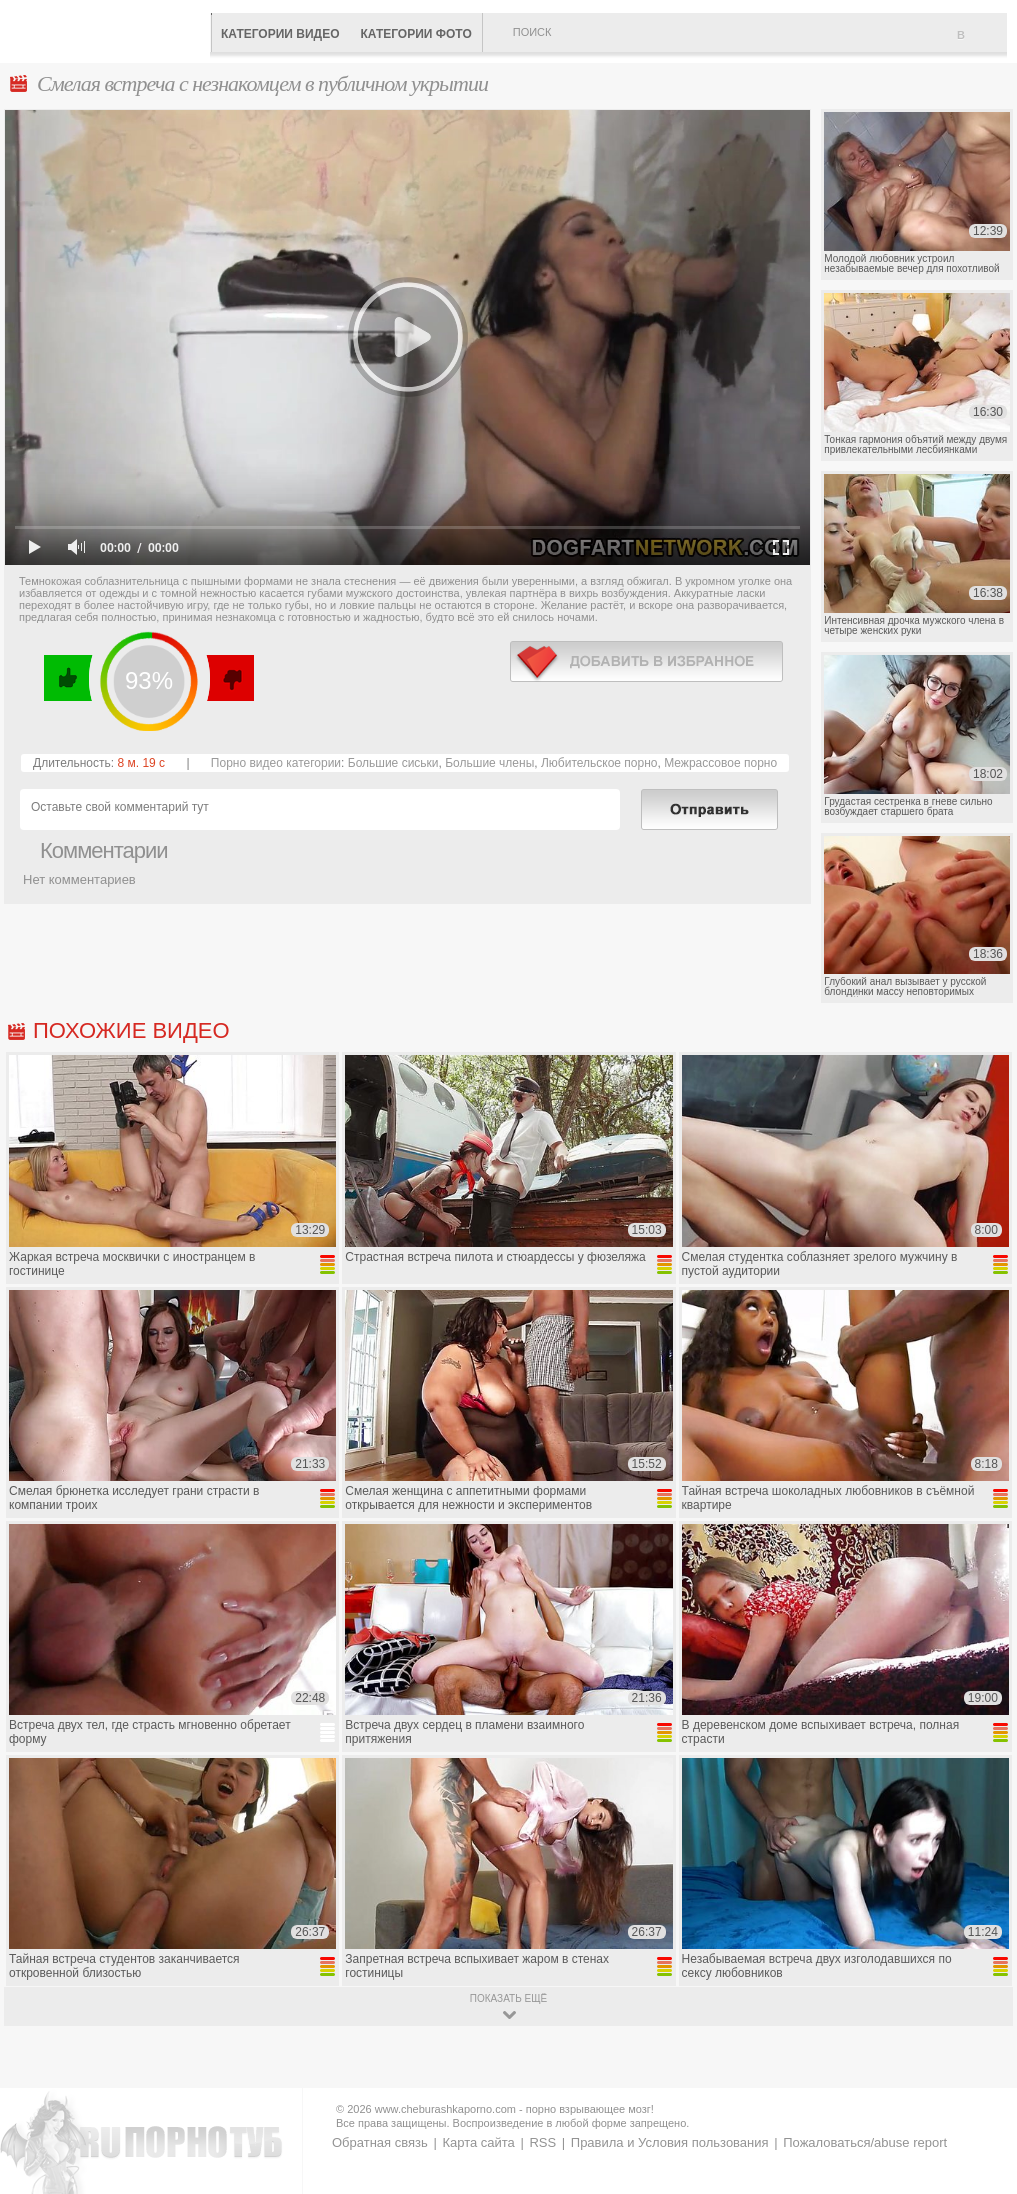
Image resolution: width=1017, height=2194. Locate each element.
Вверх (978, 2057)
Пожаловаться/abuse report (865, 2142)
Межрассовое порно (720, 763)
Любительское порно (599, 763)
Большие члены (489, 763)
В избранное (982, 43)
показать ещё (508, 1998)
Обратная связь (380, 2142)
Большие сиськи (393, 763)
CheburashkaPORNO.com (110, 29)
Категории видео (280, 34)
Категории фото (415, 34)
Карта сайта (478, 2142)
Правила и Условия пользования (670, 2142)
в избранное (646, 661)
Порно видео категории (276, 763)
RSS (542, 2142)
